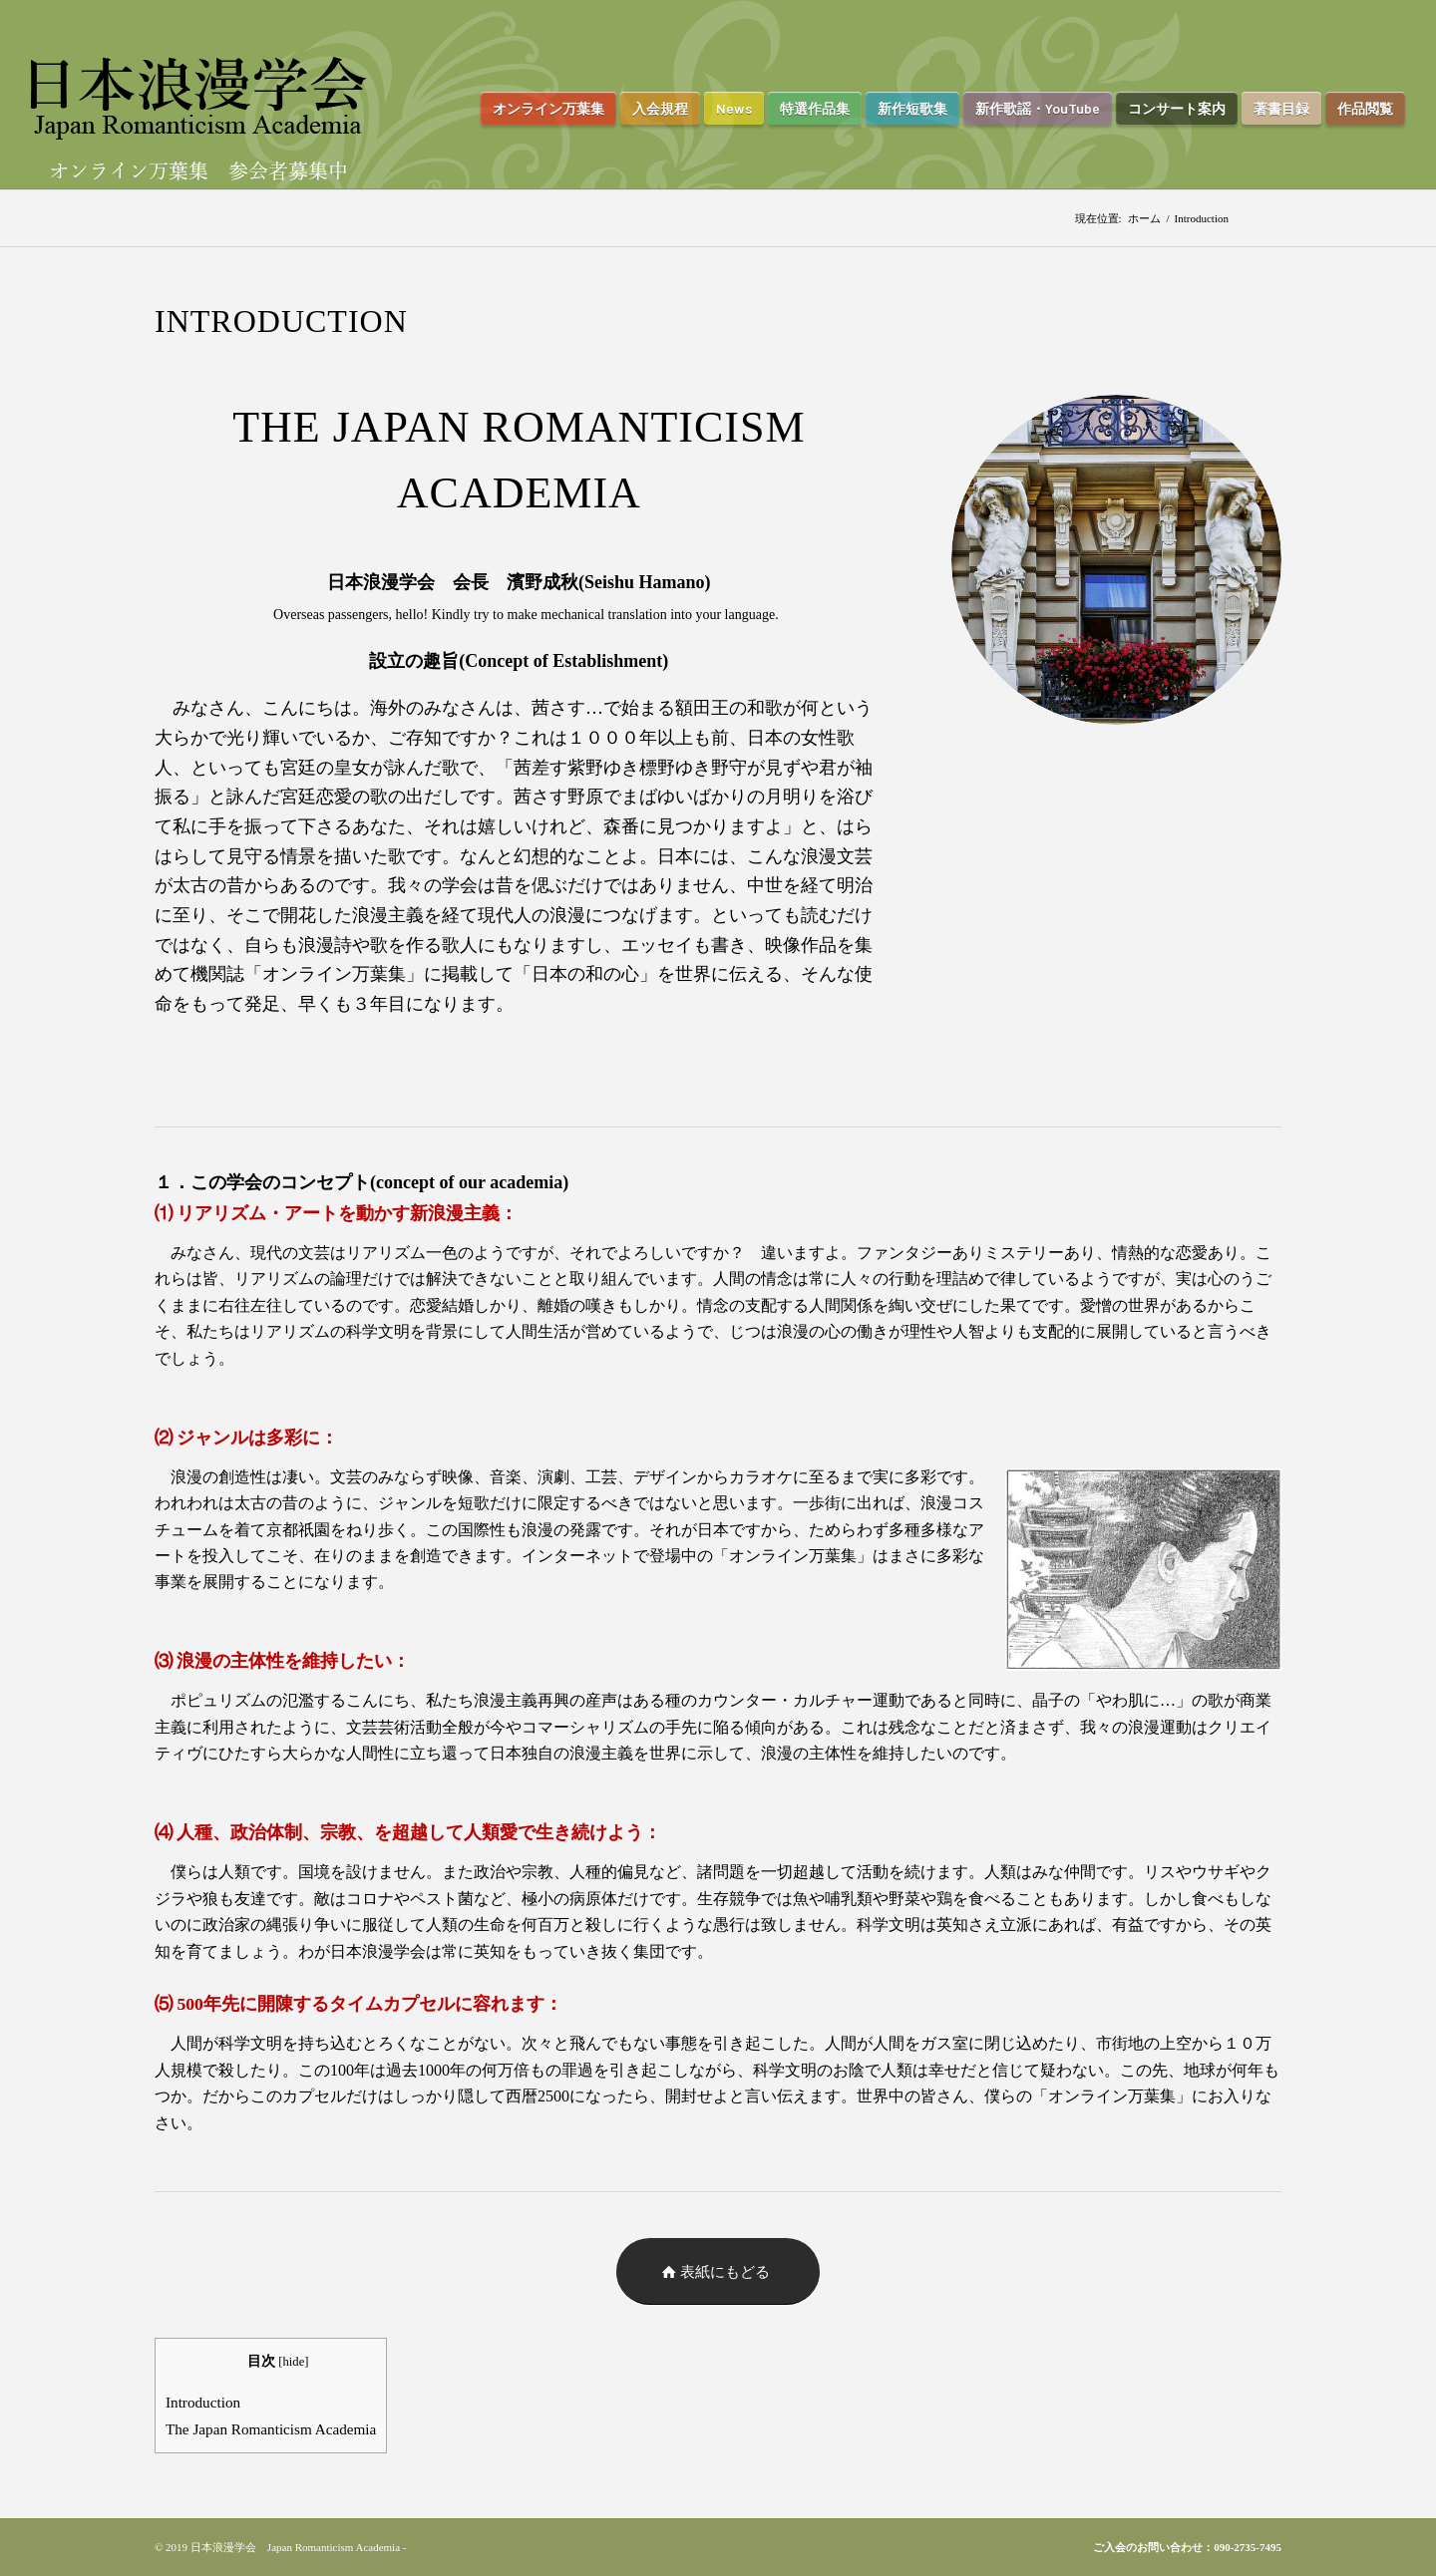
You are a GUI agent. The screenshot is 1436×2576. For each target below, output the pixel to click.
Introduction (203, 2402)
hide (294, 2362)
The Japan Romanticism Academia (271, 2428)
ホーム (1144, 218)
